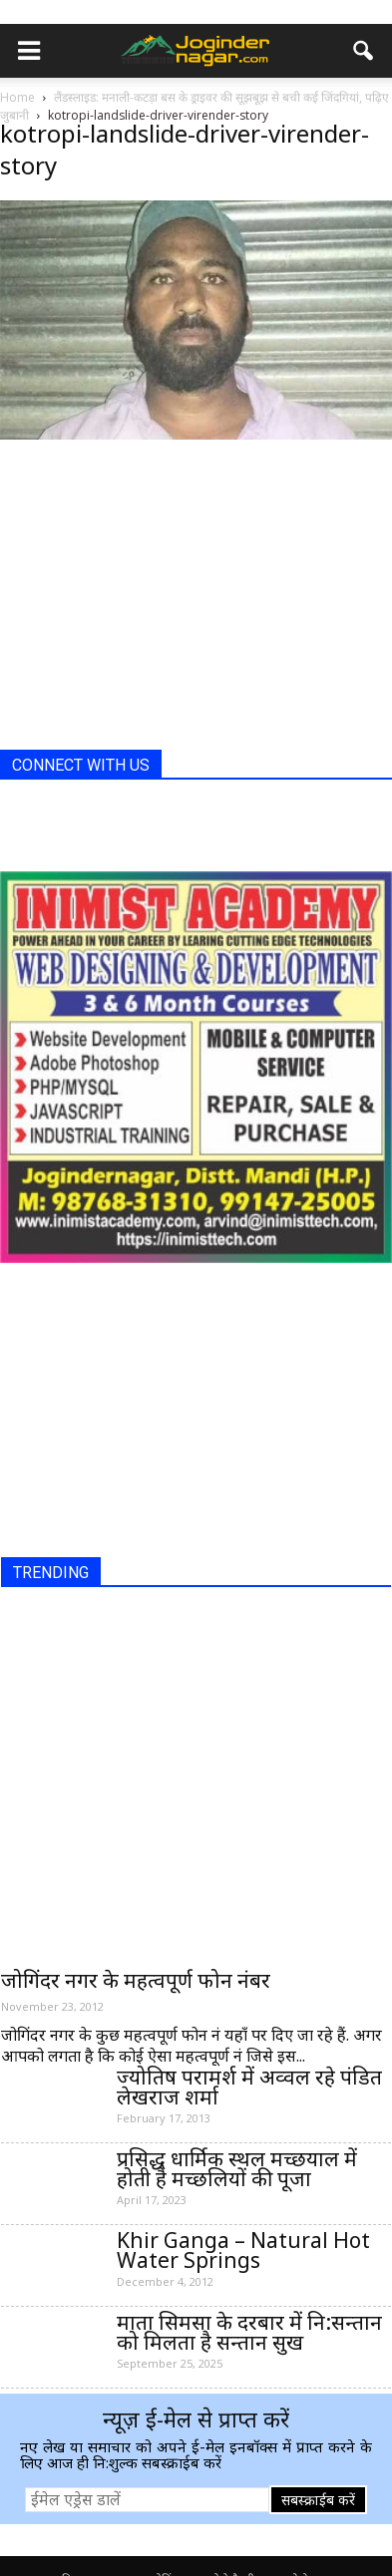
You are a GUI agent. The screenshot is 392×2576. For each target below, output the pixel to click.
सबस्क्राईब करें (318, 2499)
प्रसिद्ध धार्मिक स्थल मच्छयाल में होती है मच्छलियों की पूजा (237, 2168)
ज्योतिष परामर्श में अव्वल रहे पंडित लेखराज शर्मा (249, 2086)
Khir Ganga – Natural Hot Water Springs (243, 2250)
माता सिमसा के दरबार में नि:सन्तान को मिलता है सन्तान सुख (249, 2332)
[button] (364, 51)
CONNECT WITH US (81, 765)
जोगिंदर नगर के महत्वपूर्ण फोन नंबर (135, 1980)
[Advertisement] (149, 610)
